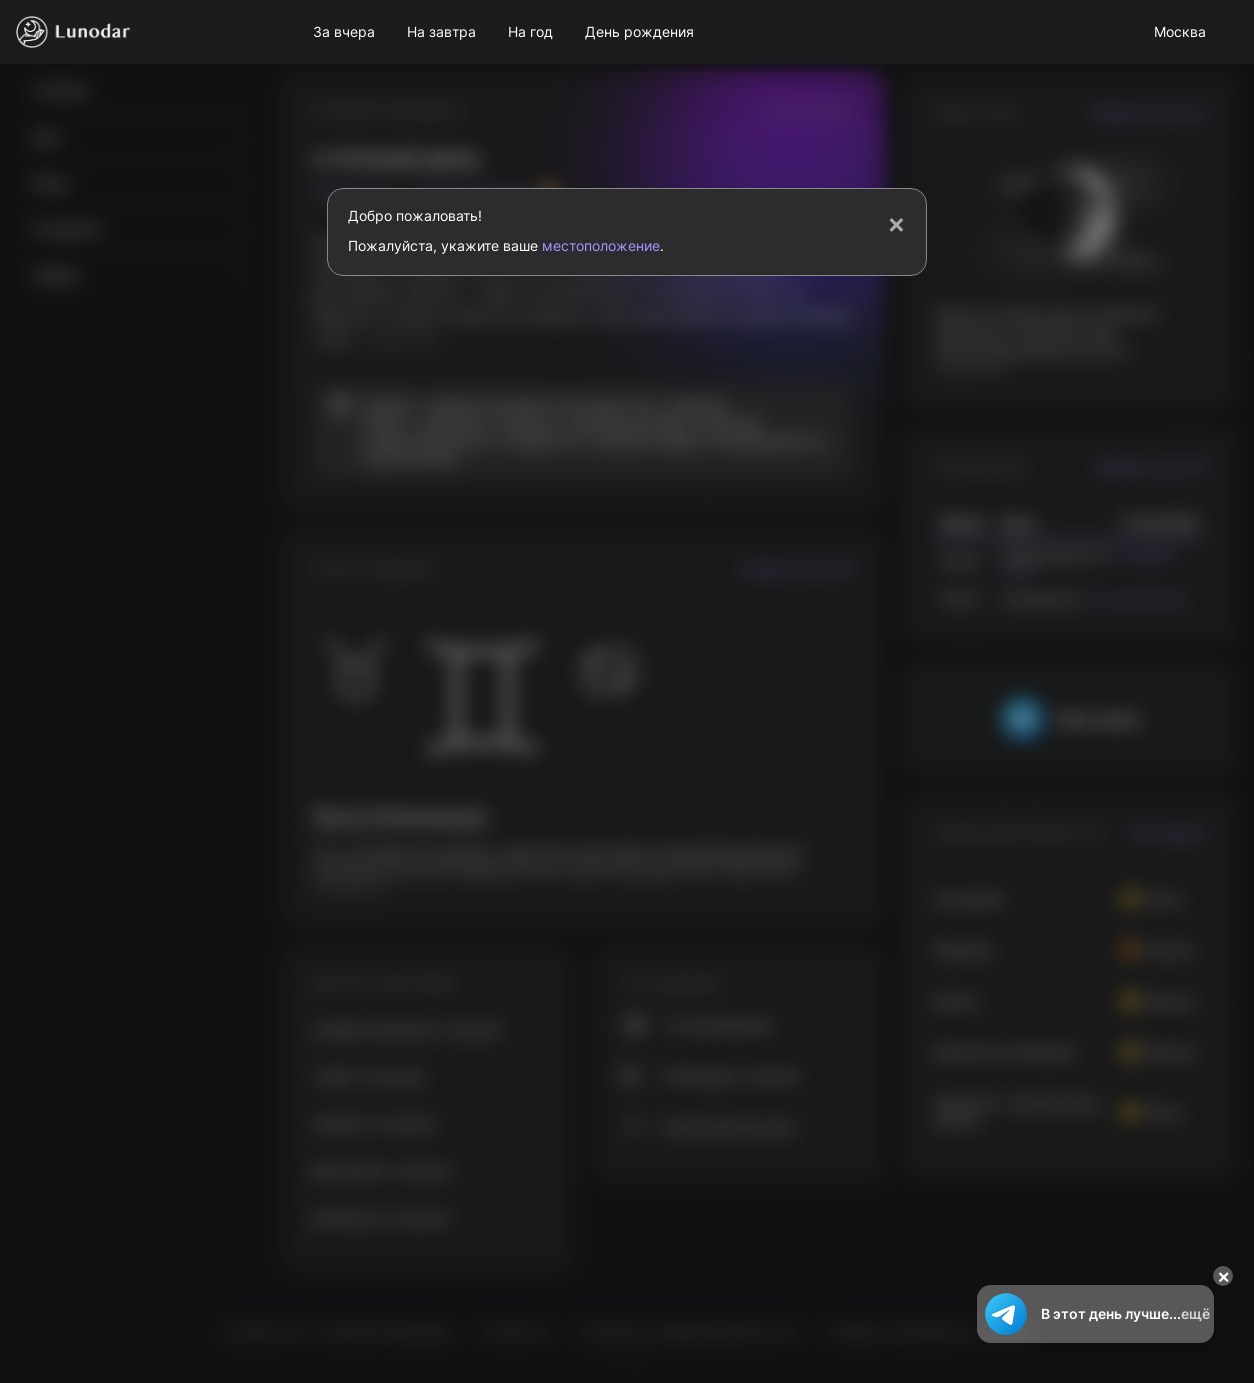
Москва (1180, 31)
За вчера (344, 31)
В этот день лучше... (1095, 1314)
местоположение (601, 245)
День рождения (639, 31)
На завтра (441, 31)
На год (530, 31)
